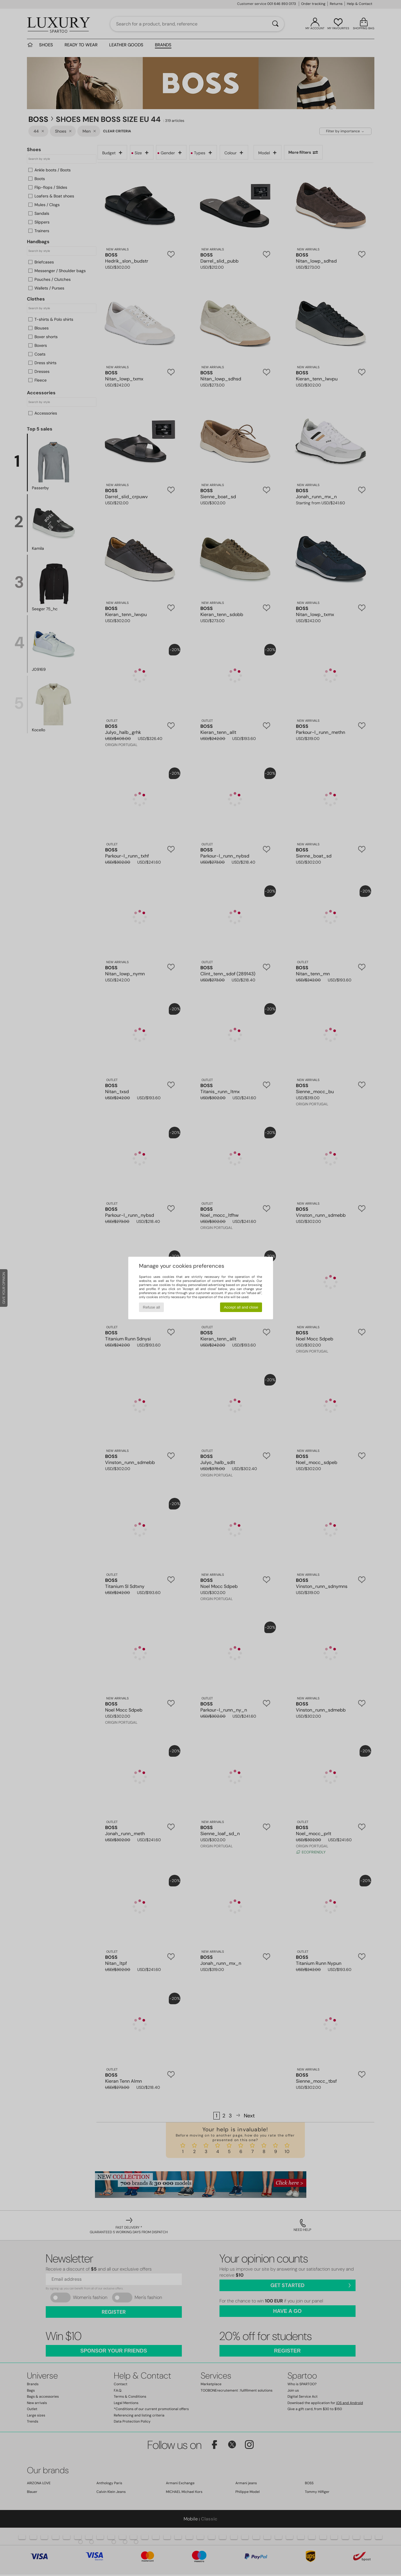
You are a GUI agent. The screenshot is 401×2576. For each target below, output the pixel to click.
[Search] (275, 24)
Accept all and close (241, 1307)
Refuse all (151, 1307)
